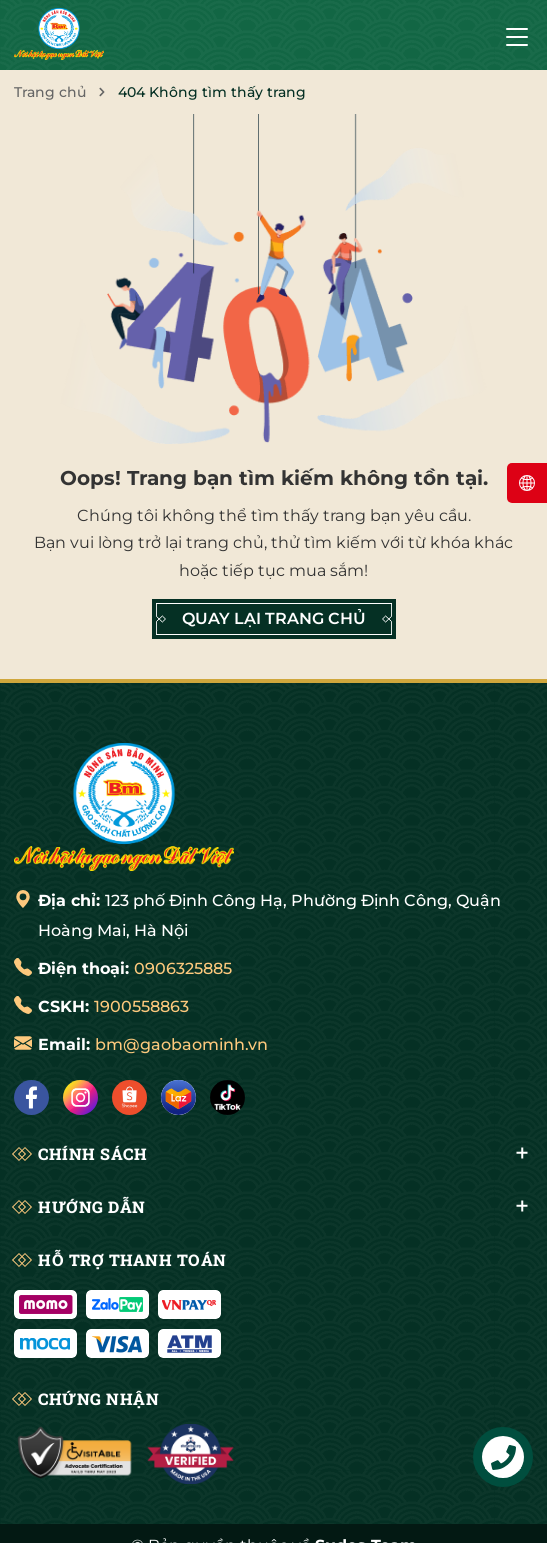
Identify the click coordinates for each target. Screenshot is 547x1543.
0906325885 (183, 968)
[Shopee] (129, 1097)
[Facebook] (31, 1097)
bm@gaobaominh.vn (181, 1044)
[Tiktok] (227, 1097)
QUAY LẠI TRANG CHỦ (274, 619)
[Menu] (517, 35)
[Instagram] (80, 1097)
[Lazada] (178, 1097)
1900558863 (141, 1006)
